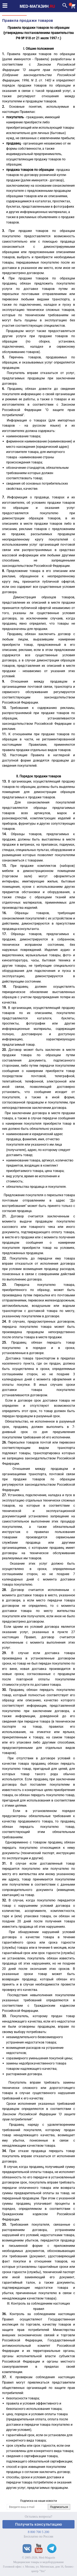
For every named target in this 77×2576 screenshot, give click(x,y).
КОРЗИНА (72, 6)
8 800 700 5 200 (38, 2532)
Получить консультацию (38, 2524)
